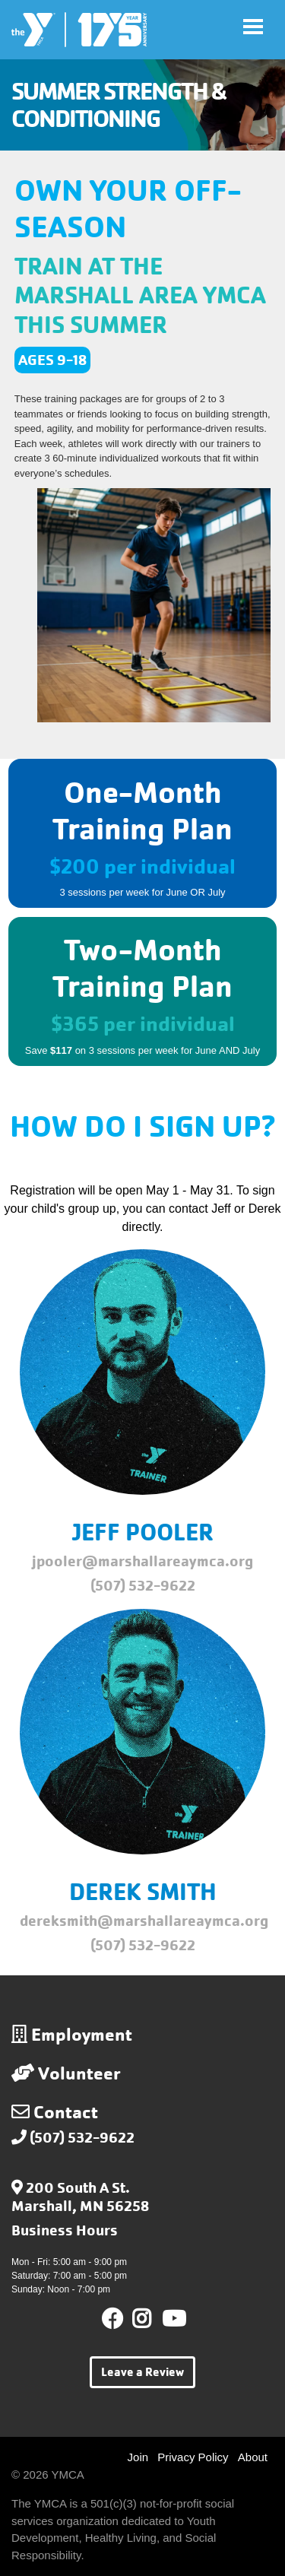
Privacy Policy (192, 2457)
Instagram (152, 2319)
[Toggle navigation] (253, 26)
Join (138, 2457)
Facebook (112, 2319)
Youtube (172, 2319)
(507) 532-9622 (82, 2137)
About (253, 2457)
